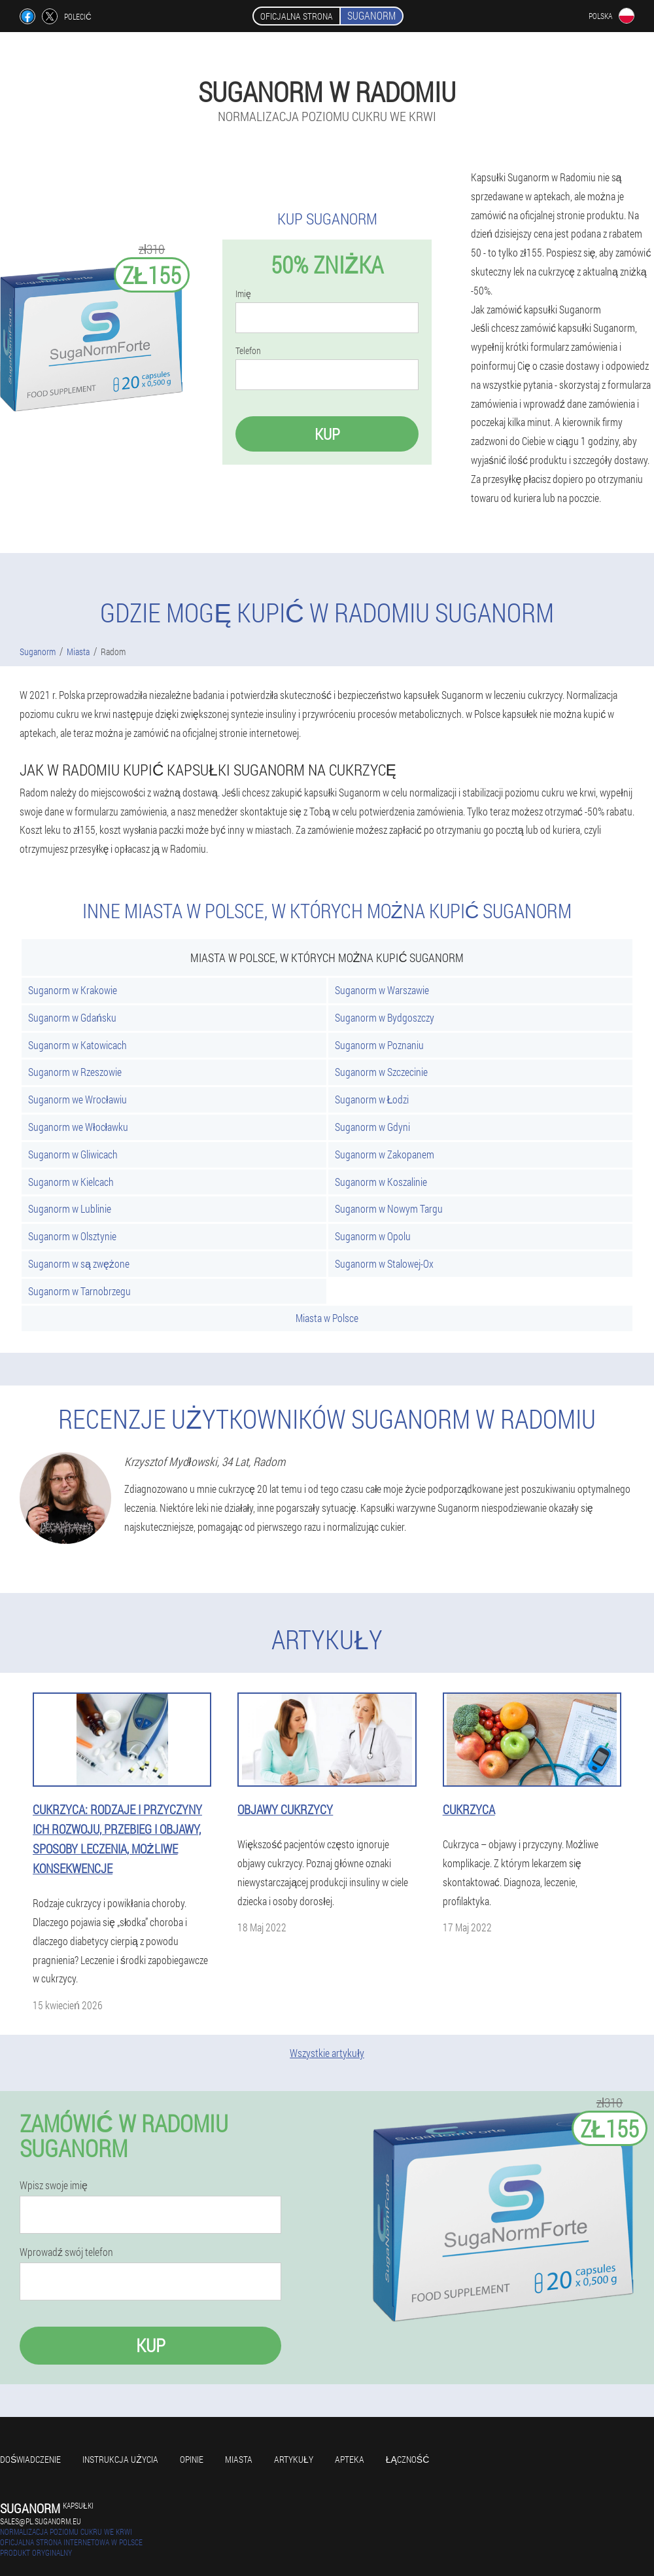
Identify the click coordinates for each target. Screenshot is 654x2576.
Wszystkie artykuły (327, 2053)
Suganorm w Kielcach (71, 1182)
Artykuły (293, 2459)
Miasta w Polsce (327, 1318)
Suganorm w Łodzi (372, 1099)
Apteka (349, 2459)
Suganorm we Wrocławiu (77, 1099)
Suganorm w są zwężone (78, 1263)
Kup (327, 433)
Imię (243, 293)
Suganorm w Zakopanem (384, 1154)
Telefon (248, 350)
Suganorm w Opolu (373, 1236)
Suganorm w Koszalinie (381, 1182)
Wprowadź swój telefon (66, 2252)
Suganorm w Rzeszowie (75, 1072)
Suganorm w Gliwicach (73, 1154)
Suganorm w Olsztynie (72, 1236)
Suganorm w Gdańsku (72, 1017)
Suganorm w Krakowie (72, 990)
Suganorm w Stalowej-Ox (384, 1263)
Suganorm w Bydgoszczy (384, 1017)
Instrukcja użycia (120, 2459)
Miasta (238, 2459)
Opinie (191, 2459)
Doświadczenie (30, 2459)
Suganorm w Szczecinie (381, 1072)
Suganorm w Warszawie (382, 990)
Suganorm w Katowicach (77, 1045)
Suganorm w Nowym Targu (389, 1208)
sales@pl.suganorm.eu (40, 2521)
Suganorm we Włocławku (78, 1127)
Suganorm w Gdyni (372, 1127)
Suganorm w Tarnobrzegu (79, 1291)
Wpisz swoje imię (54, 2185)
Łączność (408, 2459)
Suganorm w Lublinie (69, 1208)
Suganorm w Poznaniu (379, 1045)
